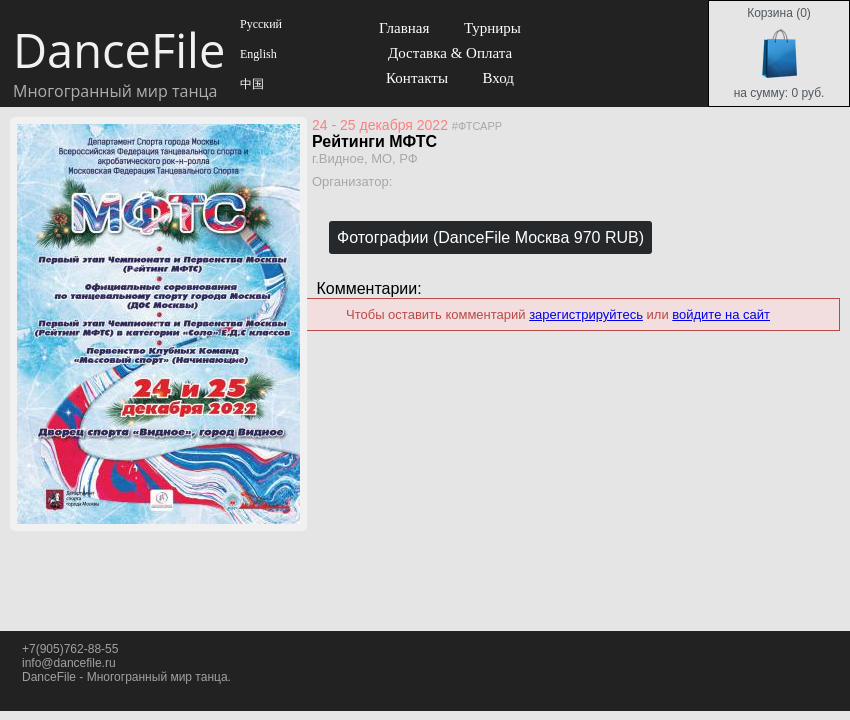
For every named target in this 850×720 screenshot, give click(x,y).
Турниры (492, 28)
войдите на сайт (721, 314)
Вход (497, 78)
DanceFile (118, 50)
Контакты (417, 78)
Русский (259, 24)
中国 (250, 84)
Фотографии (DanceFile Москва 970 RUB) (490, 237)
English (257, 54)
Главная (404, 28)
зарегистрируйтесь (586, 314)
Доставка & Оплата (450, 53)
